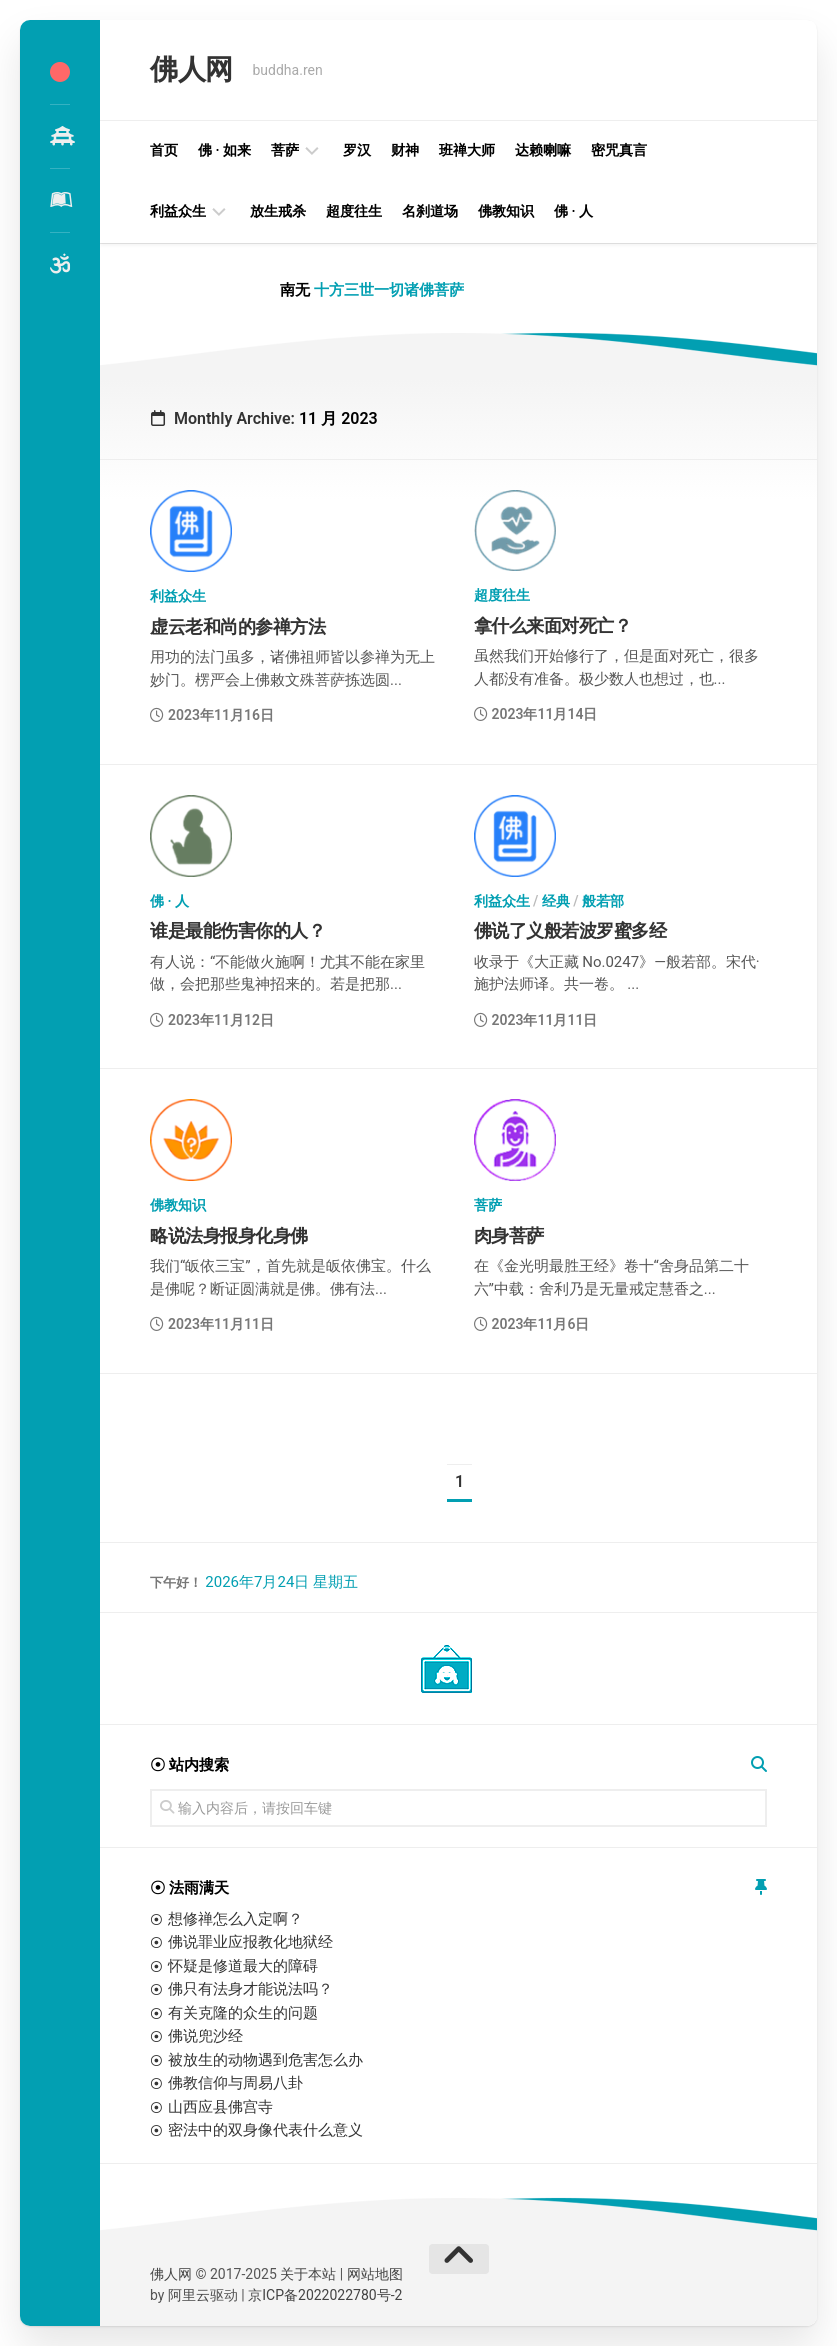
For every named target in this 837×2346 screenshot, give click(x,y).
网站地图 (375, 2274)
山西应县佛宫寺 (220, 2107)
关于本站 (308, 2274)
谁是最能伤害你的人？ (237, 930)
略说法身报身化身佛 (229, 1235)
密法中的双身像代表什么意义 (265, 2130)
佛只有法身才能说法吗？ (250, 1989)
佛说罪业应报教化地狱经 (250, 1942)
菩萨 (285, 150)
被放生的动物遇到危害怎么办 (265, 2060)
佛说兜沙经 (205, 2036)
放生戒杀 (278, 211)
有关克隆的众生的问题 (243, 2013)
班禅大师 (467, 150)
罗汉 (357, 150)
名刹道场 (430, 211)
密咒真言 (619, 150)
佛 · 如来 (224, 150)
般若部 (603, 901)
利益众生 (178, 211)
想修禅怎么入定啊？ (235, 1919)
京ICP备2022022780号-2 (325, 2295)
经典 (556, 901)
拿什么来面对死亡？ (553, 625)
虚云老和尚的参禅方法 (237, 626)
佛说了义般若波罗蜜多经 (570, 930)
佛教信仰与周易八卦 (235, 2083)
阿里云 (189, 2295)
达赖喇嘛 (543, 150)
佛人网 (191, 69)
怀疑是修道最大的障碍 (243, 1966)
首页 (164, 150)
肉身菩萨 (509, 1235)
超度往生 (354, 211)
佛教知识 (506, 211)
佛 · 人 (573, 211)
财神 (405, 150)
